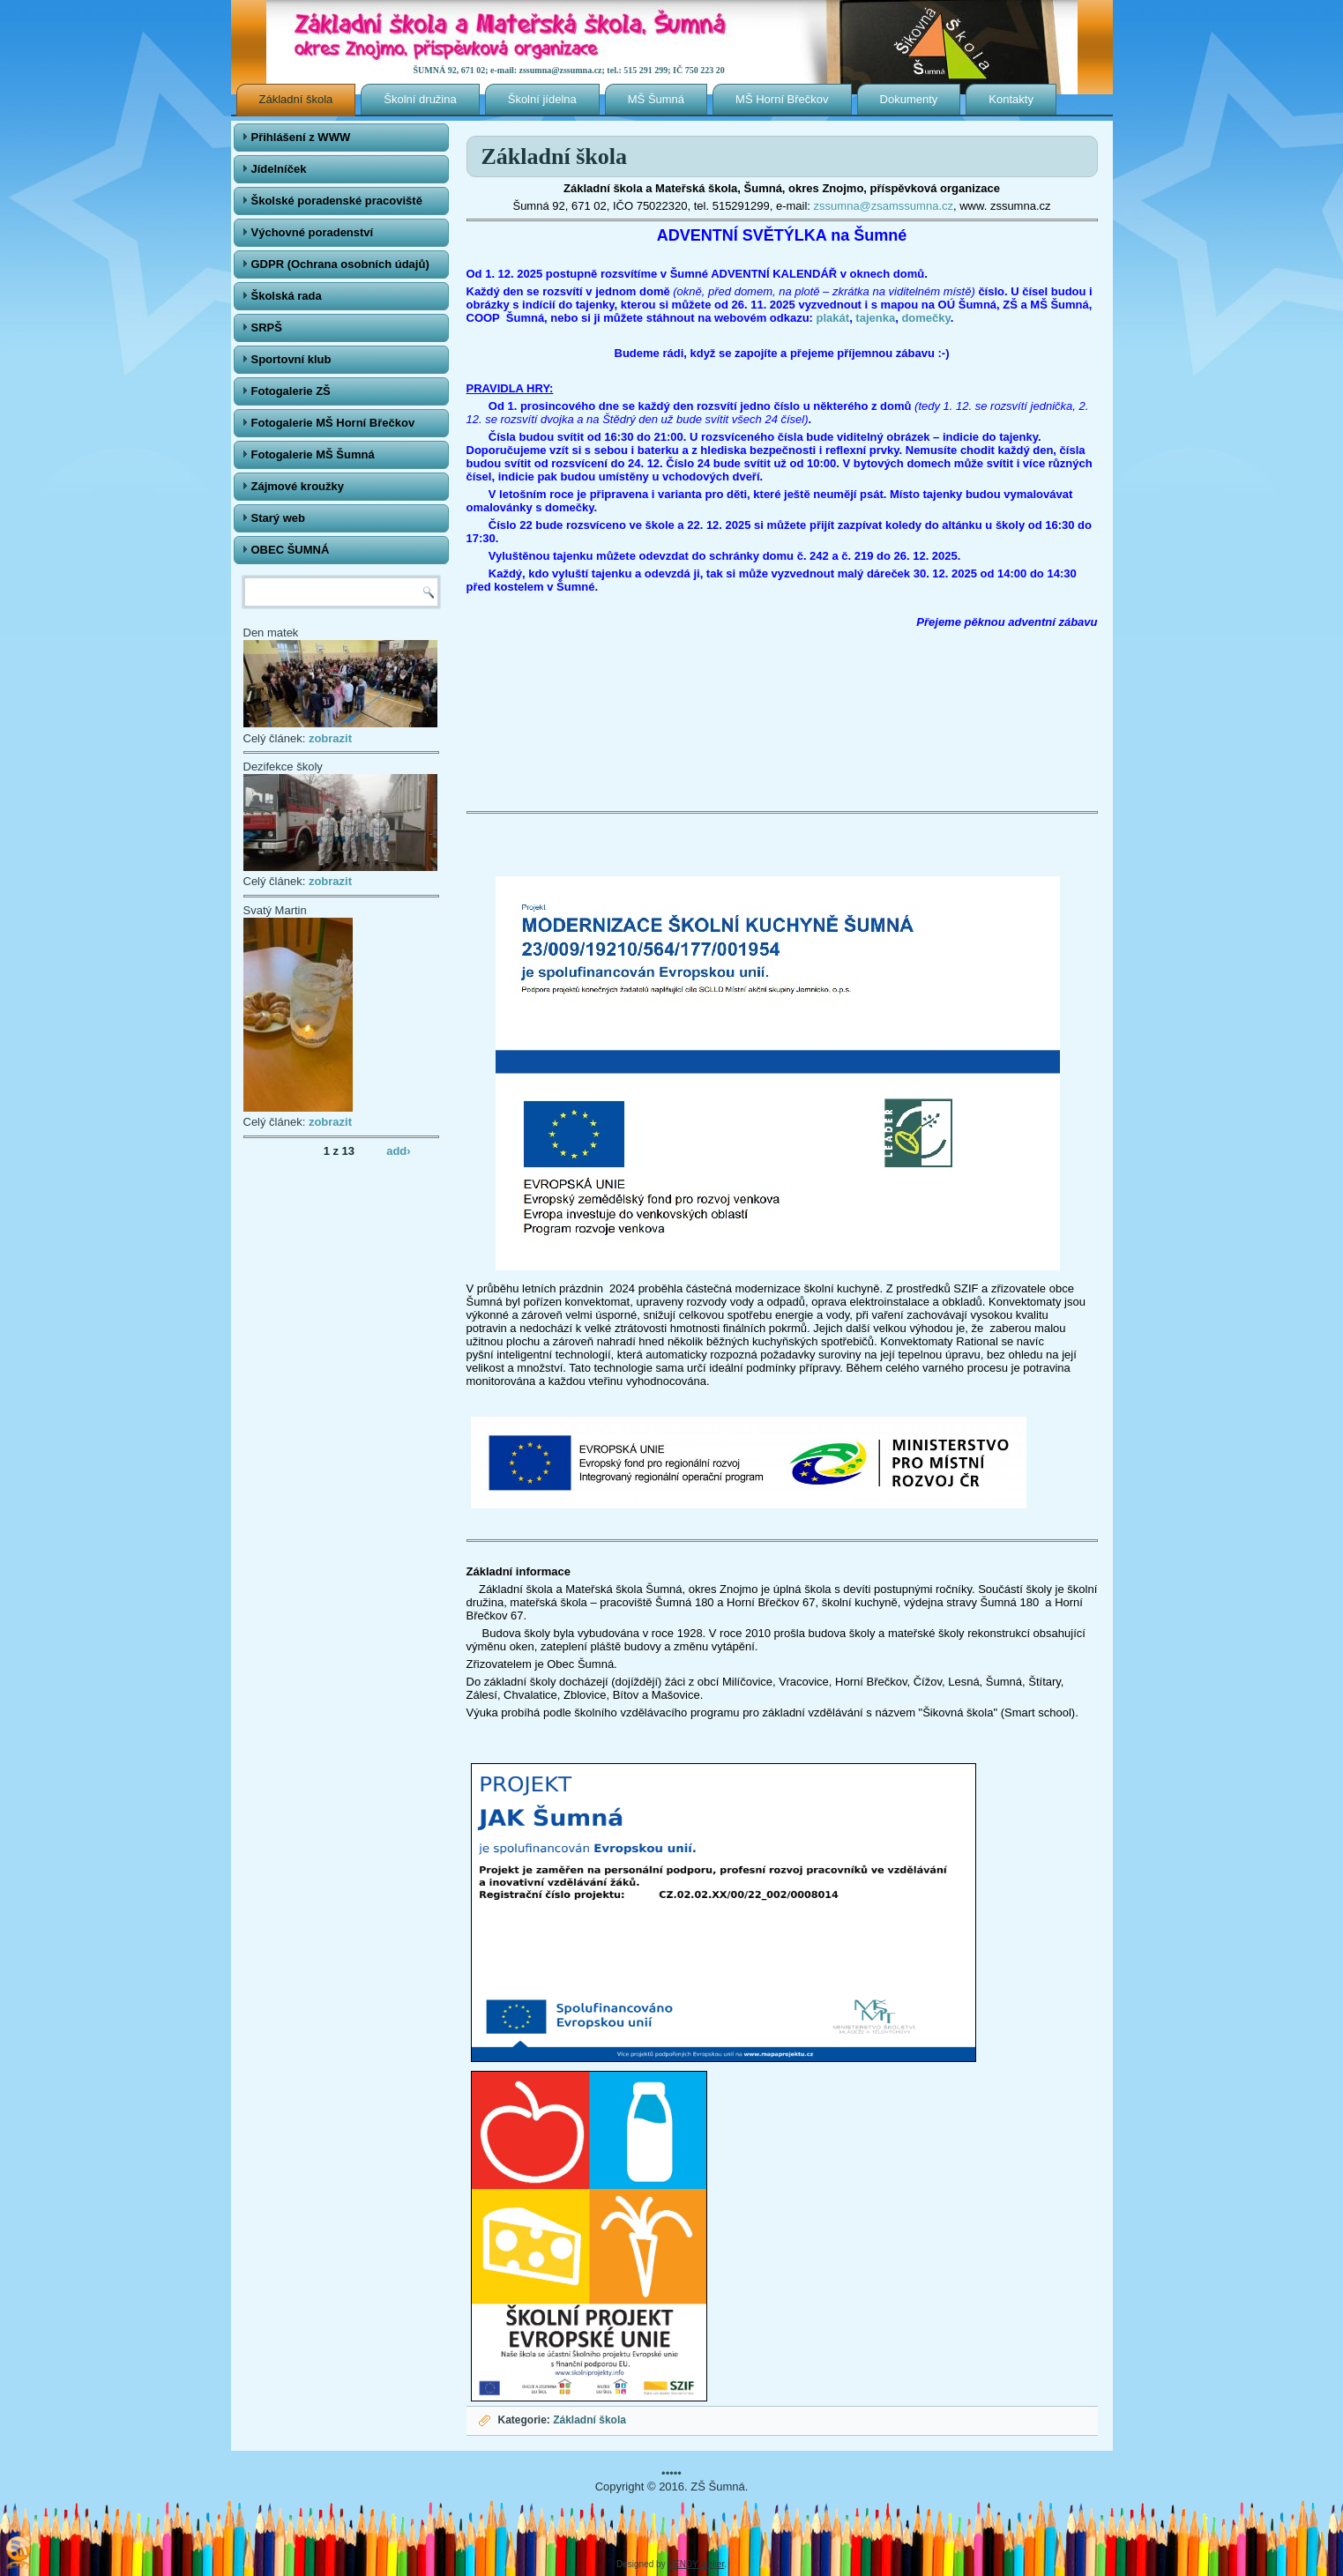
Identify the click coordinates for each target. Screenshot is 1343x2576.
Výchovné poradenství (312, 232)
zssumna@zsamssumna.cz (883, 205)
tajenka (875, 317)
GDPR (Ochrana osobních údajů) (340, 264)
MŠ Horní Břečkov (781, 99)
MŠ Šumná (656, 99)
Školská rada (286, 295)
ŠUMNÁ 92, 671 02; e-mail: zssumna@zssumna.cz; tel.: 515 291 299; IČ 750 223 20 (569, 70)
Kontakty (1011, 99)
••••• (671, 2473)
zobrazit (330, 738)
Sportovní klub (291, 359)
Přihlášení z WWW (301, 137)
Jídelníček (279, 168)
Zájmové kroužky (298, 486)
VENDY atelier (696, 2564)
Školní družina (420, 99)
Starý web (278, 518)
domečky (925, 317)
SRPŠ (266, 327)
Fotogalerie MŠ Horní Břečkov (333, 422)
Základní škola (296, 99)
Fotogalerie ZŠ (291, 391)
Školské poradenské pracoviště (336, 200)
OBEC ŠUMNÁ (290, 549)
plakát (833, 317)
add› (398, 1150)
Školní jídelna (542, 99)
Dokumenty (909, 99)
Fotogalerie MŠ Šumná (313, 454)
